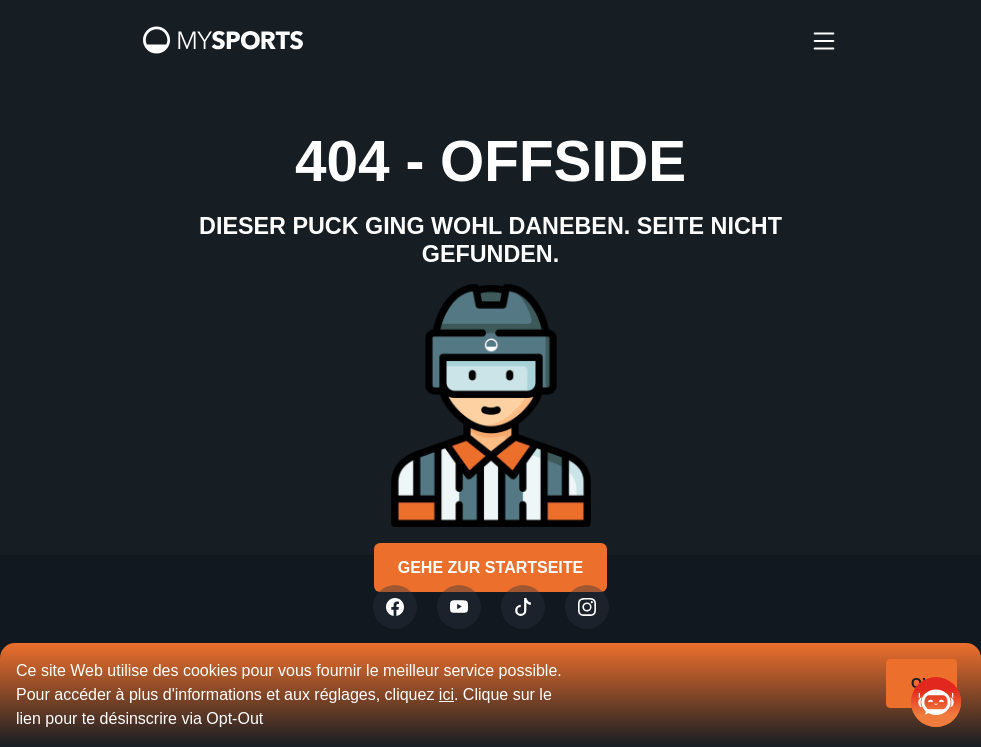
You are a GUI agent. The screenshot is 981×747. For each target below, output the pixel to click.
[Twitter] (395, 607)
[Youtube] (459, 607)
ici (446, 694)
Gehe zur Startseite (491, 567)
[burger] (824, 40)
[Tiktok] (523, 607)
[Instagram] (587, 607)
